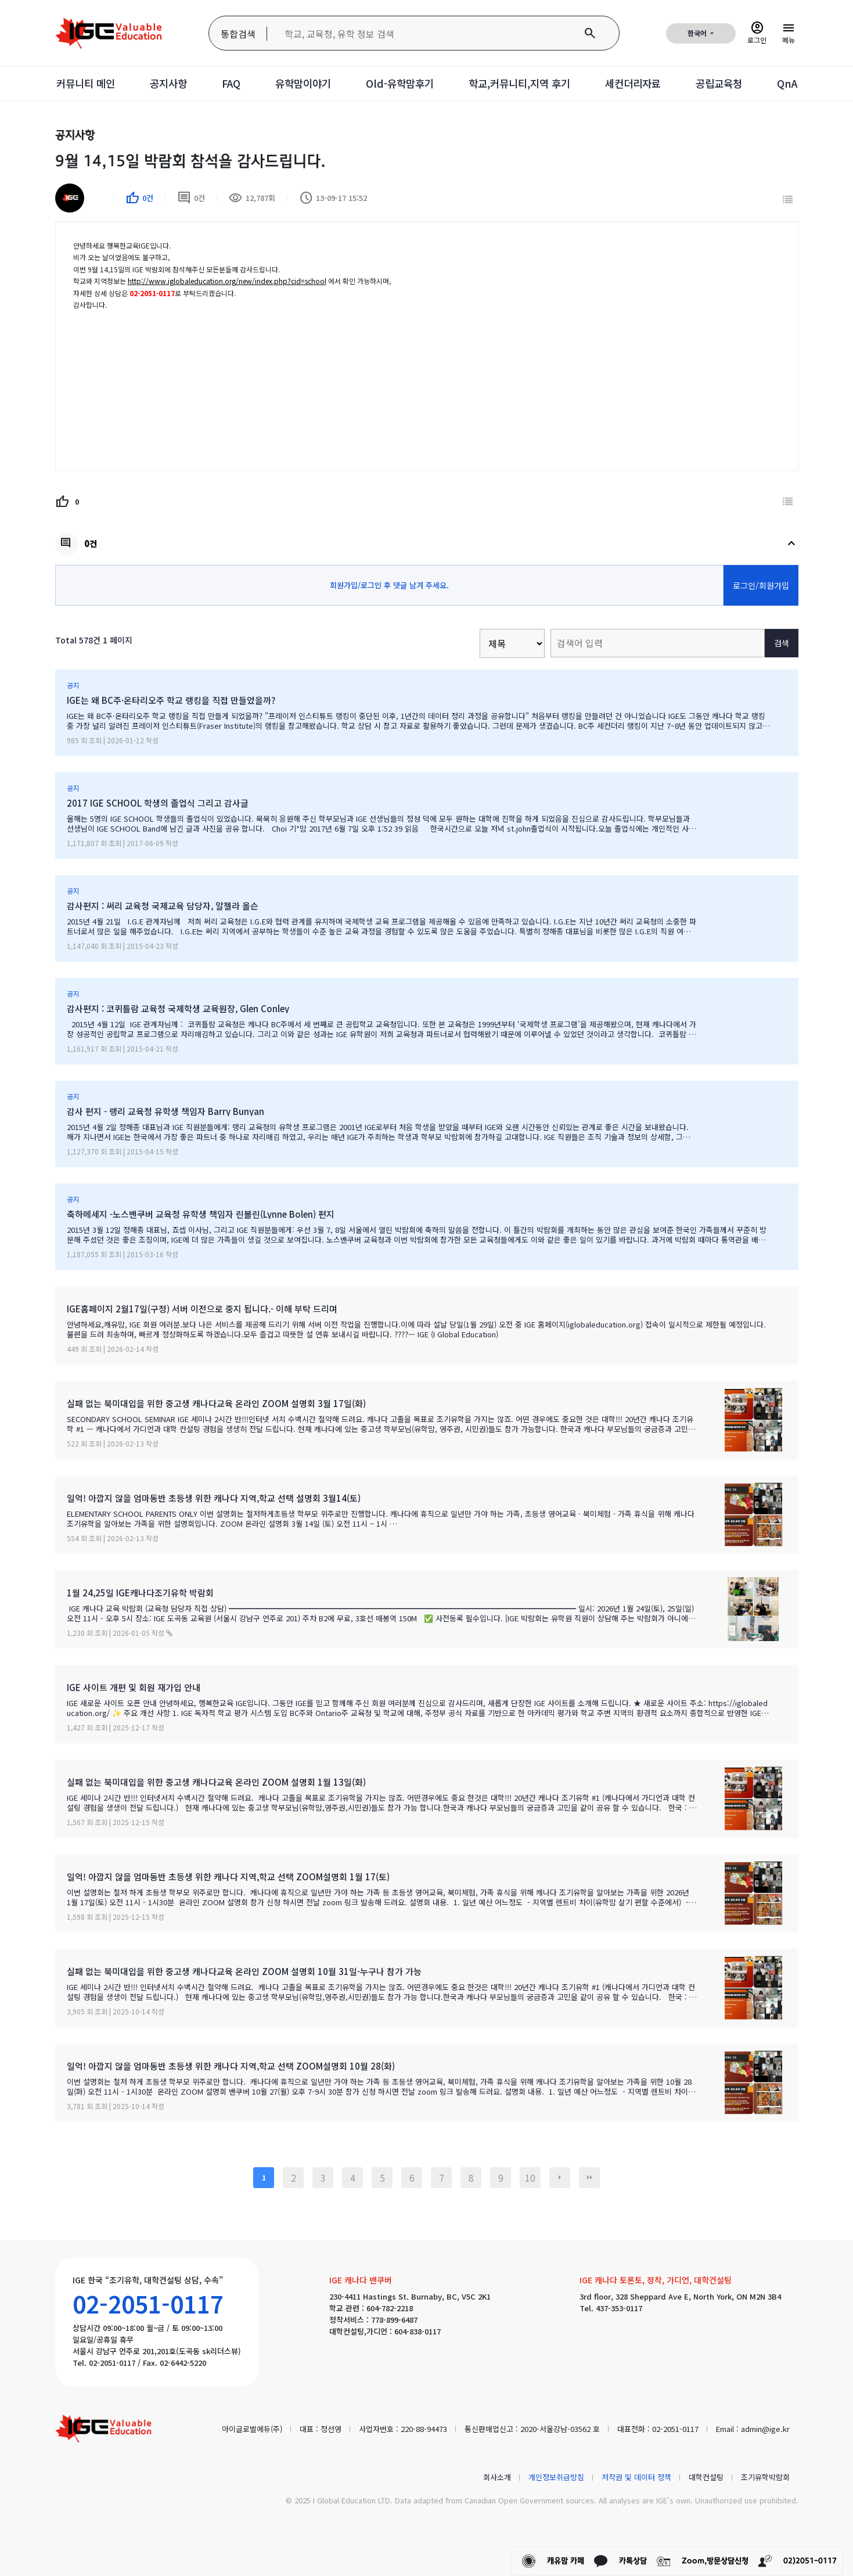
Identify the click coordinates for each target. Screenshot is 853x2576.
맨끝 (589, 2177)
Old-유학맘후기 (398, 83)
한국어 (698, 33)
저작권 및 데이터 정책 (636, 2477)
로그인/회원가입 (761, 585)
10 (530, 2177)
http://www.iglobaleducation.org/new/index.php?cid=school (227, 281)
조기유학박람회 (765, 2477)
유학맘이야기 (298, 83)
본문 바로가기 (0, 0)
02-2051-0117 (148, 2303)
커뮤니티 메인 (74, 83)
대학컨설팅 (706, 2477)
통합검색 (238, 34)
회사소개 (497, 2477)
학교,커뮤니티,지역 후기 (522, 83)
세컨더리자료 (640, 83)
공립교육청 (729, 83)
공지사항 (159, 83)
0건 (191, 199)
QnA (799, 83)
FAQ (224, 83)
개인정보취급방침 (556, 2477)
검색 (781, 643)
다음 (559, 2177)
